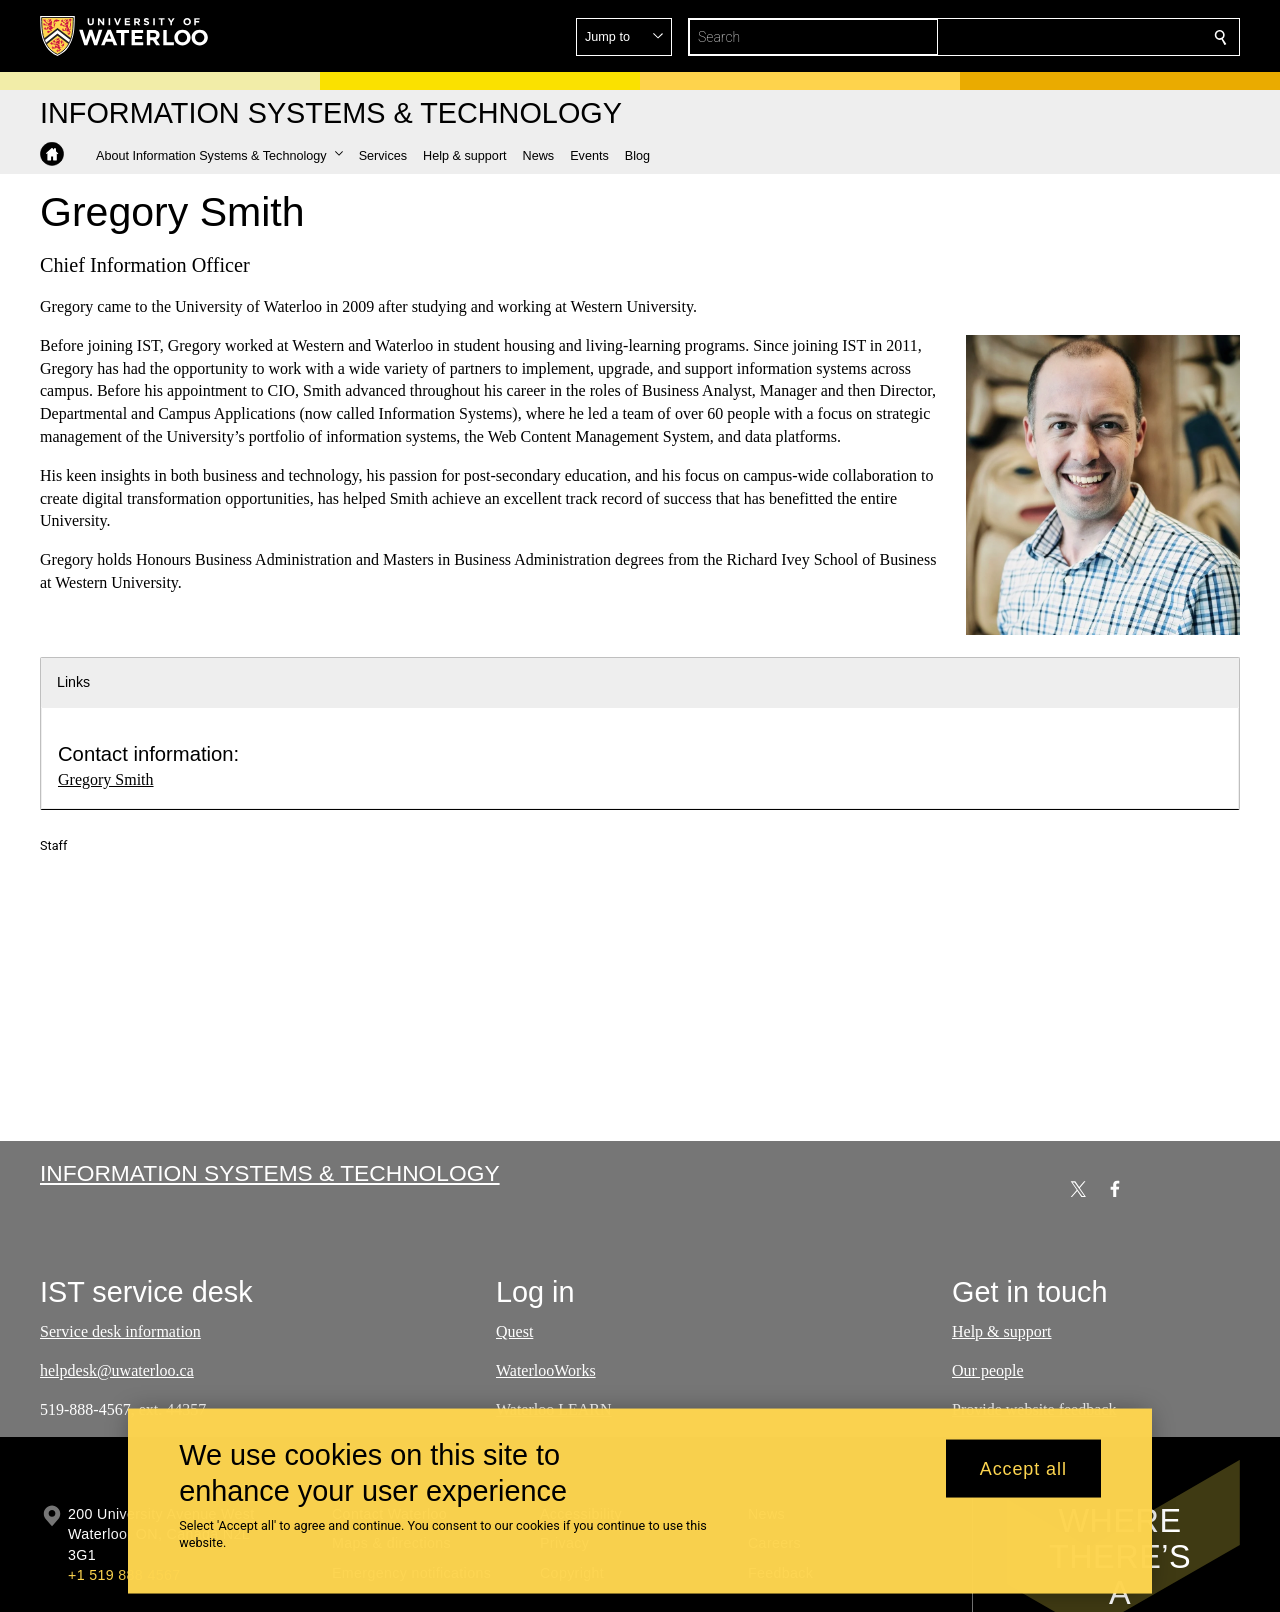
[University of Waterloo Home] (125, 36)
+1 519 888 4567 (124, 1575)
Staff (53, 845)
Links (73, 682)
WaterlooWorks (546, 1370)
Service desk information (120, 1331)
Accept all (1023, 1468)
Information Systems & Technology (270, 1173)
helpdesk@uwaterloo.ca (117, 1370)
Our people (988, 1370)
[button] (1076, 37)
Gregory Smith (106, 779)
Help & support (1002, 1331)
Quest (514, 1331)
